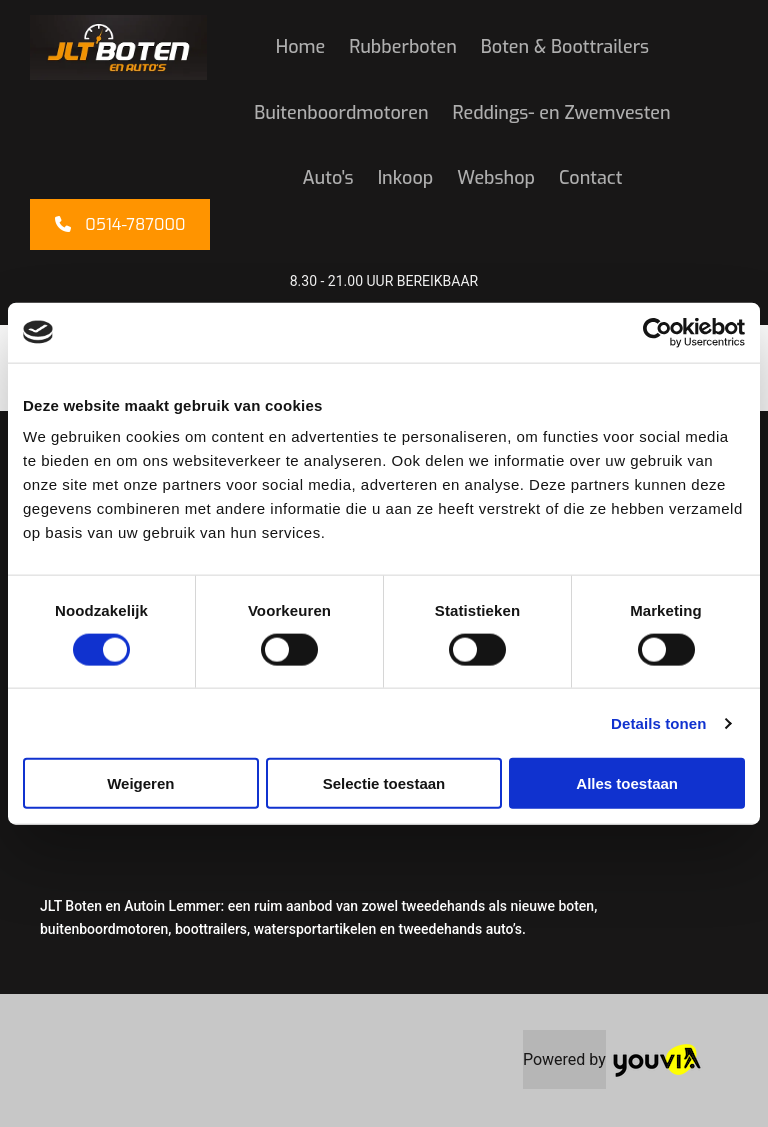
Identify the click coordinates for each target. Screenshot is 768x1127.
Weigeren (140, 783)
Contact (590, 178)
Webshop (496, 178)
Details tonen (658, 722)
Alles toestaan (627, 783)
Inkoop (406, 178)
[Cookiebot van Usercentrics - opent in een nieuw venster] (657, 332)
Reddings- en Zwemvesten (562, 113)
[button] (120, 224)
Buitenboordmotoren (341, 113)
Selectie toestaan (384, 783)
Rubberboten (402, 47)
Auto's (328, 178)
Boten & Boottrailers (565, 47)
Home (300, 47)
